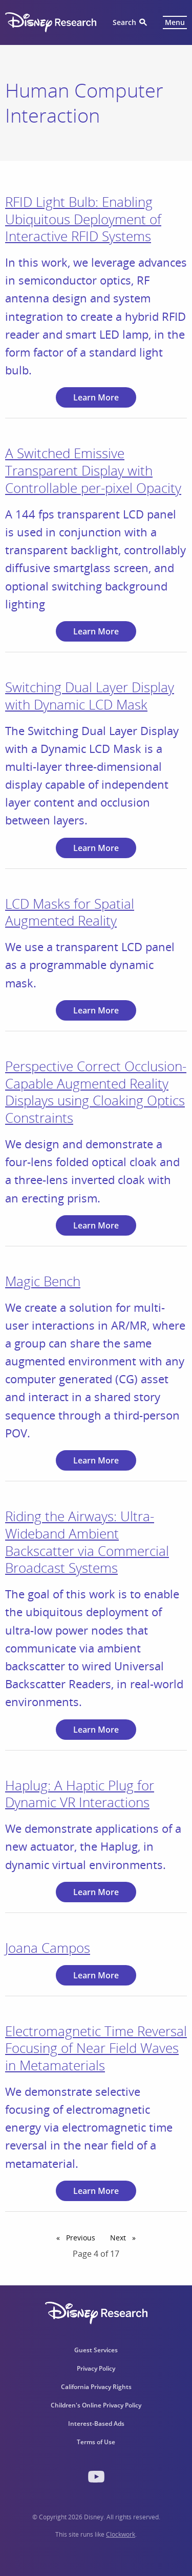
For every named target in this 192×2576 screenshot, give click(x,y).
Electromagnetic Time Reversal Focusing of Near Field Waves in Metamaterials (96, 2048)
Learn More (96, 397)
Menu (175, 22)
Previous (82, 2237)
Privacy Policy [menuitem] (96, 2368)
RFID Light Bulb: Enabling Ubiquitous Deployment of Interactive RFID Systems (83, 219)
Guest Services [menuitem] (96, 2350)
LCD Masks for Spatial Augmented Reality (69, 912)
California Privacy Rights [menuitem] (96, 2386)
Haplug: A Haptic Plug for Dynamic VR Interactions (79, 1794)
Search (124, 22)
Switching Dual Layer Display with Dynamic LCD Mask (89, 696)
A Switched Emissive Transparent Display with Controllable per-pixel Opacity (93, 470)
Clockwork (120, 2534)
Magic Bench (42, 1281)
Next (126, 2237)
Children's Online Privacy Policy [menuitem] (96, 2405)
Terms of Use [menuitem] (96, 2442)
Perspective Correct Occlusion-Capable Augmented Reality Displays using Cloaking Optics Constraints (95, 1092)
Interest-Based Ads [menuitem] (96, 2423)
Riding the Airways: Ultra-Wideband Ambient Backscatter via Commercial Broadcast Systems (87, 1542)
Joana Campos (47, 1948)
